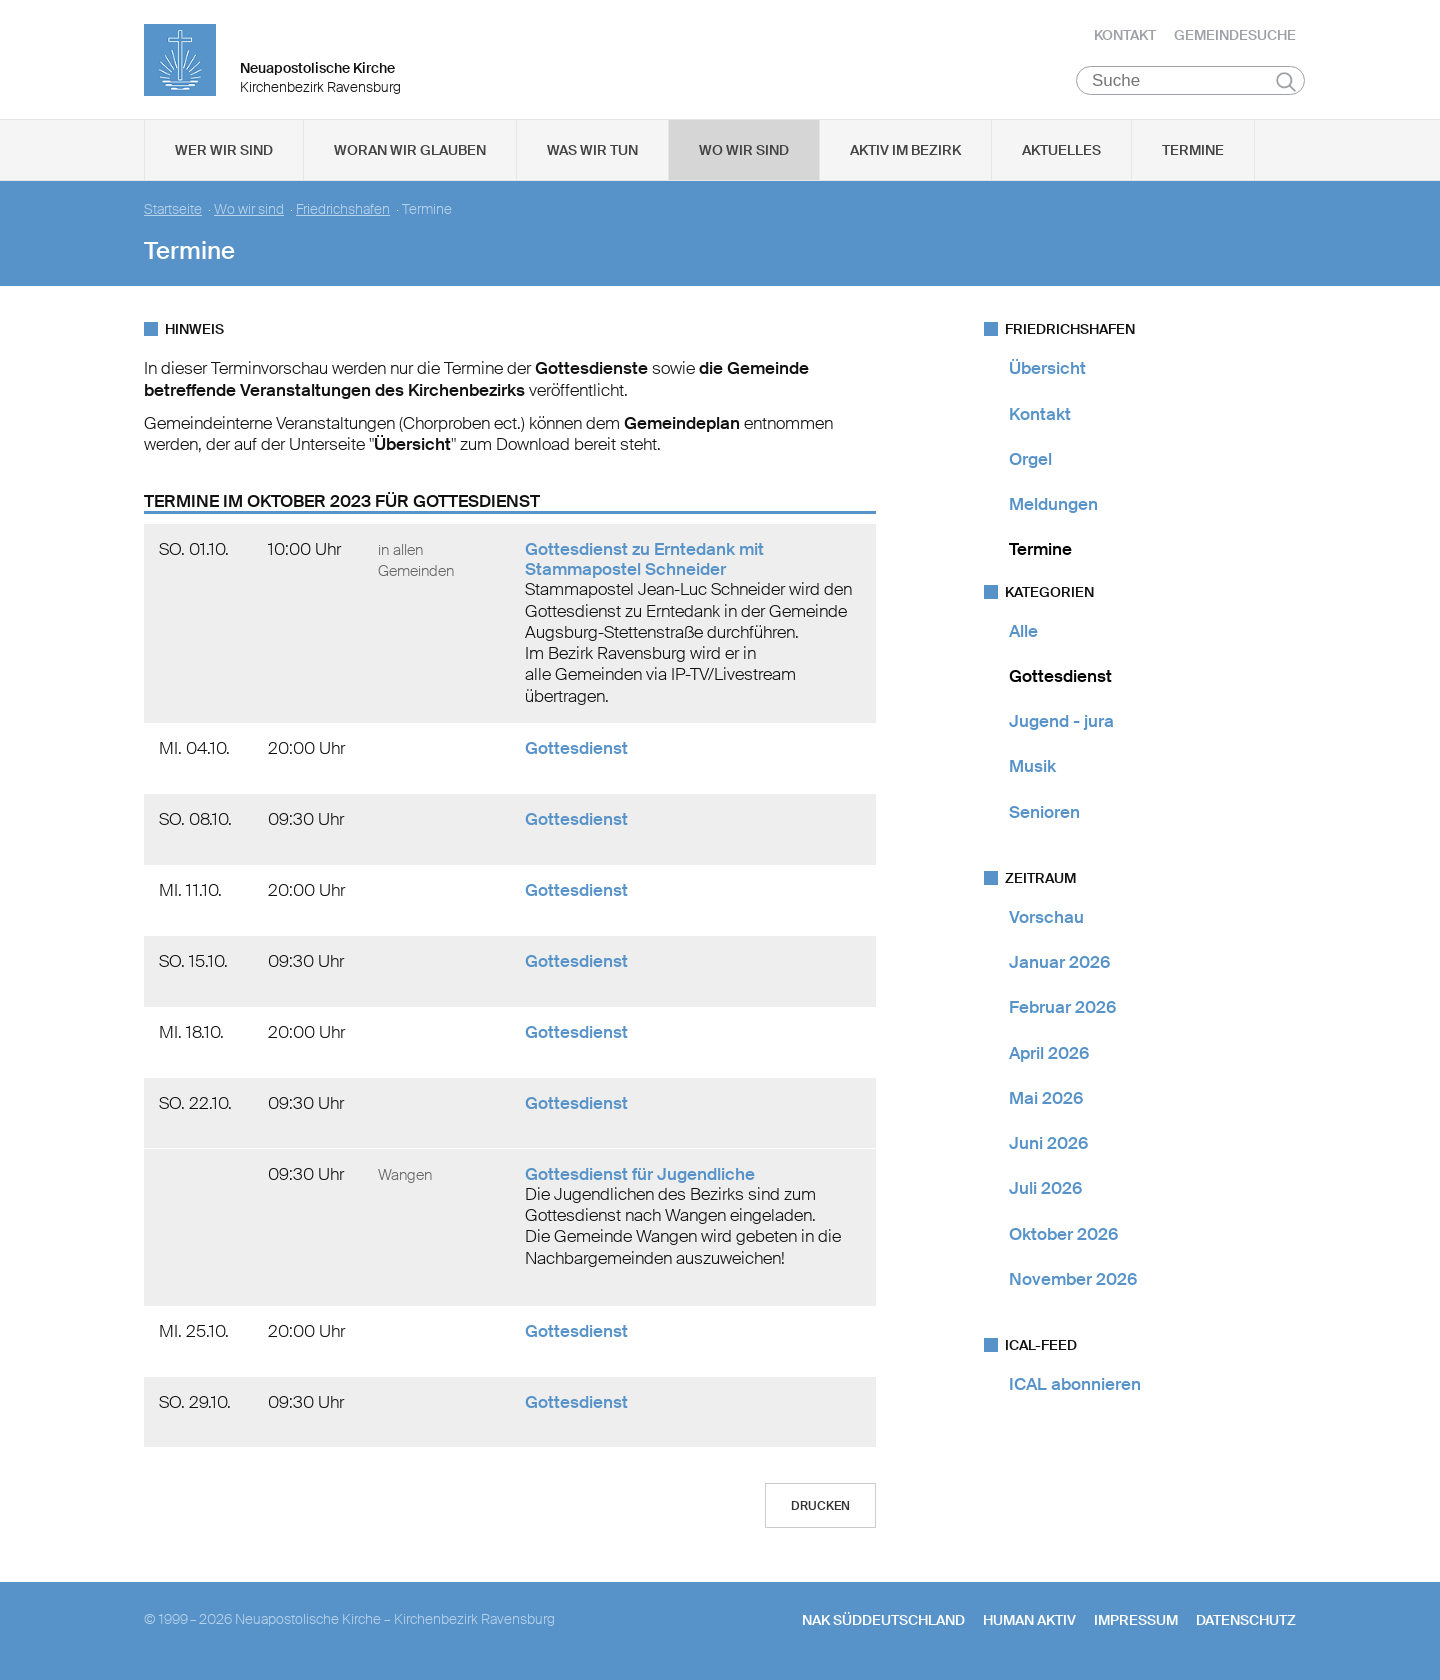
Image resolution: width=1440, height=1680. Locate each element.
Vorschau (1046, 918)
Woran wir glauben (410, 151)
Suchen (1285, 82)
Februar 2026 (1062, 1008)
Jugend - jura (1061, 722)
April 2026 (1049, 1053)
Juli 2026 (1045, 1189)
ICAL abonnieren (1075, 1385)
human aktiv (1029, 1621)
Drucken (820, 1507)
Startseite (173, 210)
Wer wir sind (224, 151)
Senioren (1044, 812)
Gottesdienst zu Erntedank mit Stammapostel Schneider (644, 560)
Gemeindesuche (1235, 35)
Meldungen (1053, 505)
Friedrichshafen (343, 210)
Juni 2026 (1048, 1144)
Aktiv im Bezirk (905, 151)
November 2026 (1073, 1280)
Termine (1193, 151)
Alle (1023, 631)
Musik (1032, 767)
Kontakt (1125, 35)
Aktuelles (1061, 151)
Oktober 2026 (1063, 1234)
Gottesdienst (576, 749)
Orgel (1030, 460)
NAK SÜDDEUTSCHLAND (883, 1621)
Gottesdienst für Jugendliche (640, 1175)
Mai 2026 (1046, 1099)
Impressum (1136, 1621)
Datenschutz (1246, 1621)
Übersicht (1047, 369)
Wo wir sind (744, 151)
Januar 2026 (1059, 963)
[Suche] (1190, 81)
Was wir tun (592, 151)
